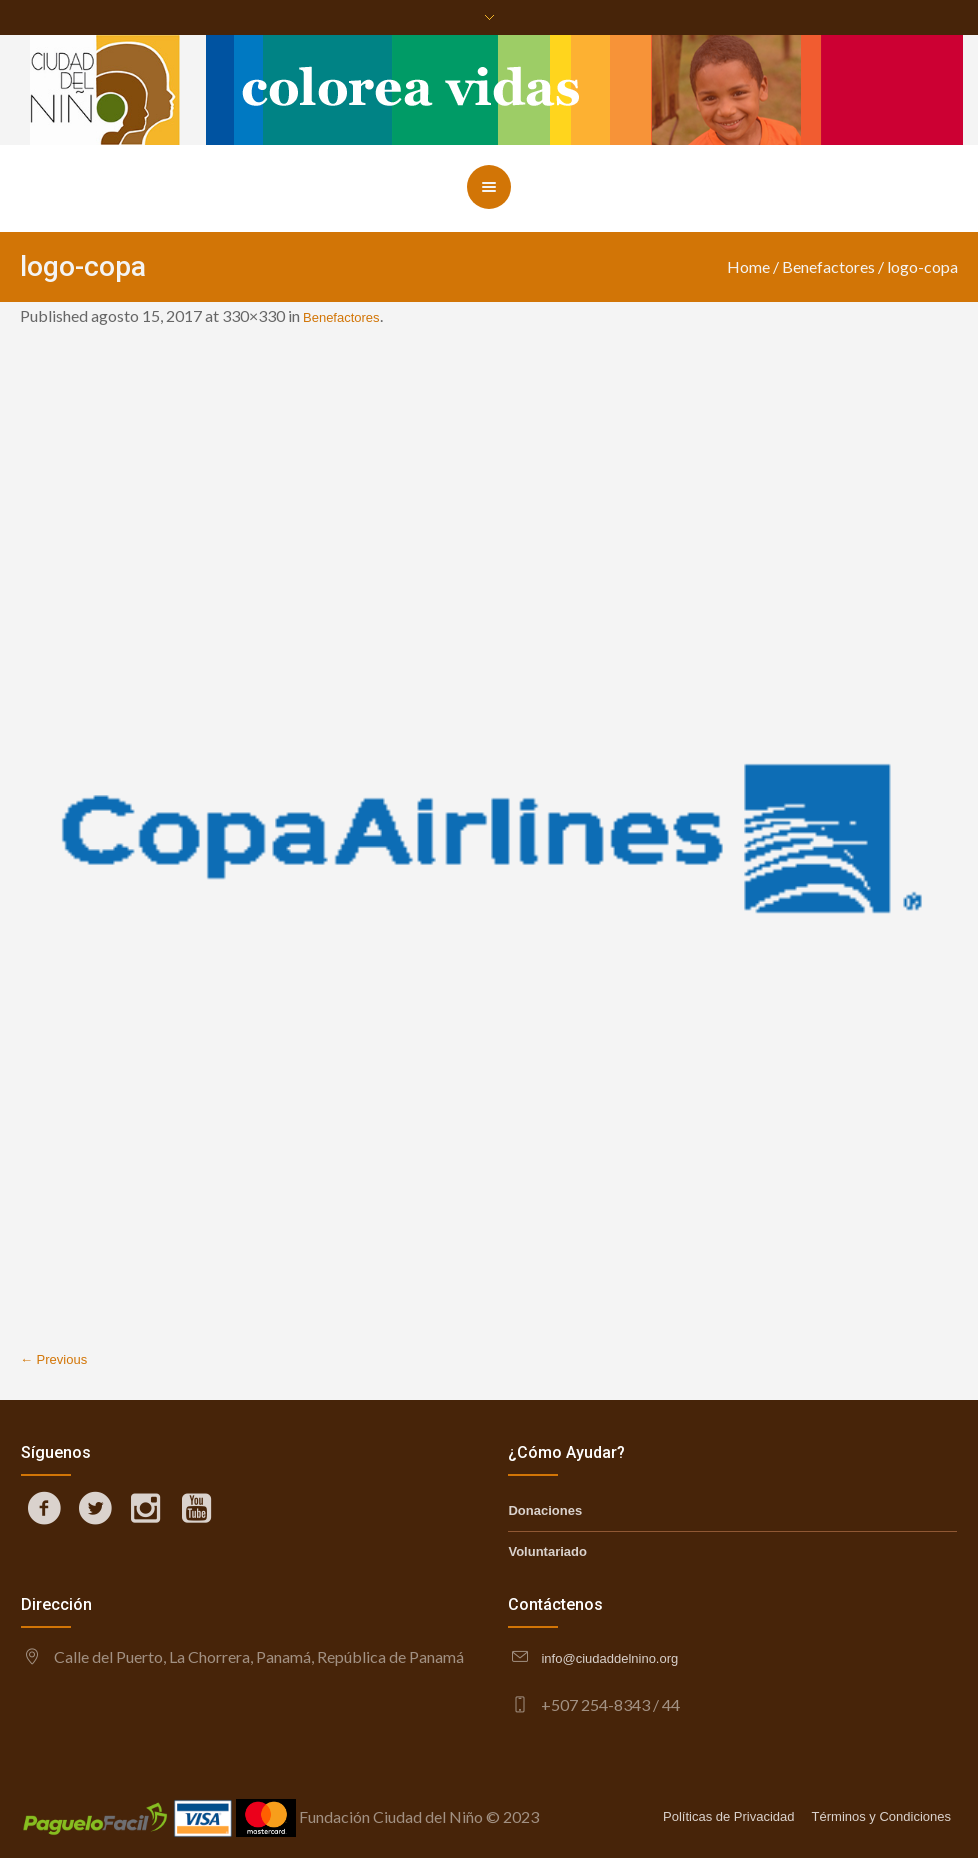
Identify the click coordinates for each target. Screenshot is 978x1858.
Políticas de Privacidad (729, 1816)
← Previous (53, 1359)
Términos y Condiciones (881, 1816)
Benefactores (828, 266)
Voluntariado (547, 1551)
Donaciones (545, 1510)
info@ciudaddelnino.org (609, 1658)
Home (748, 266)
